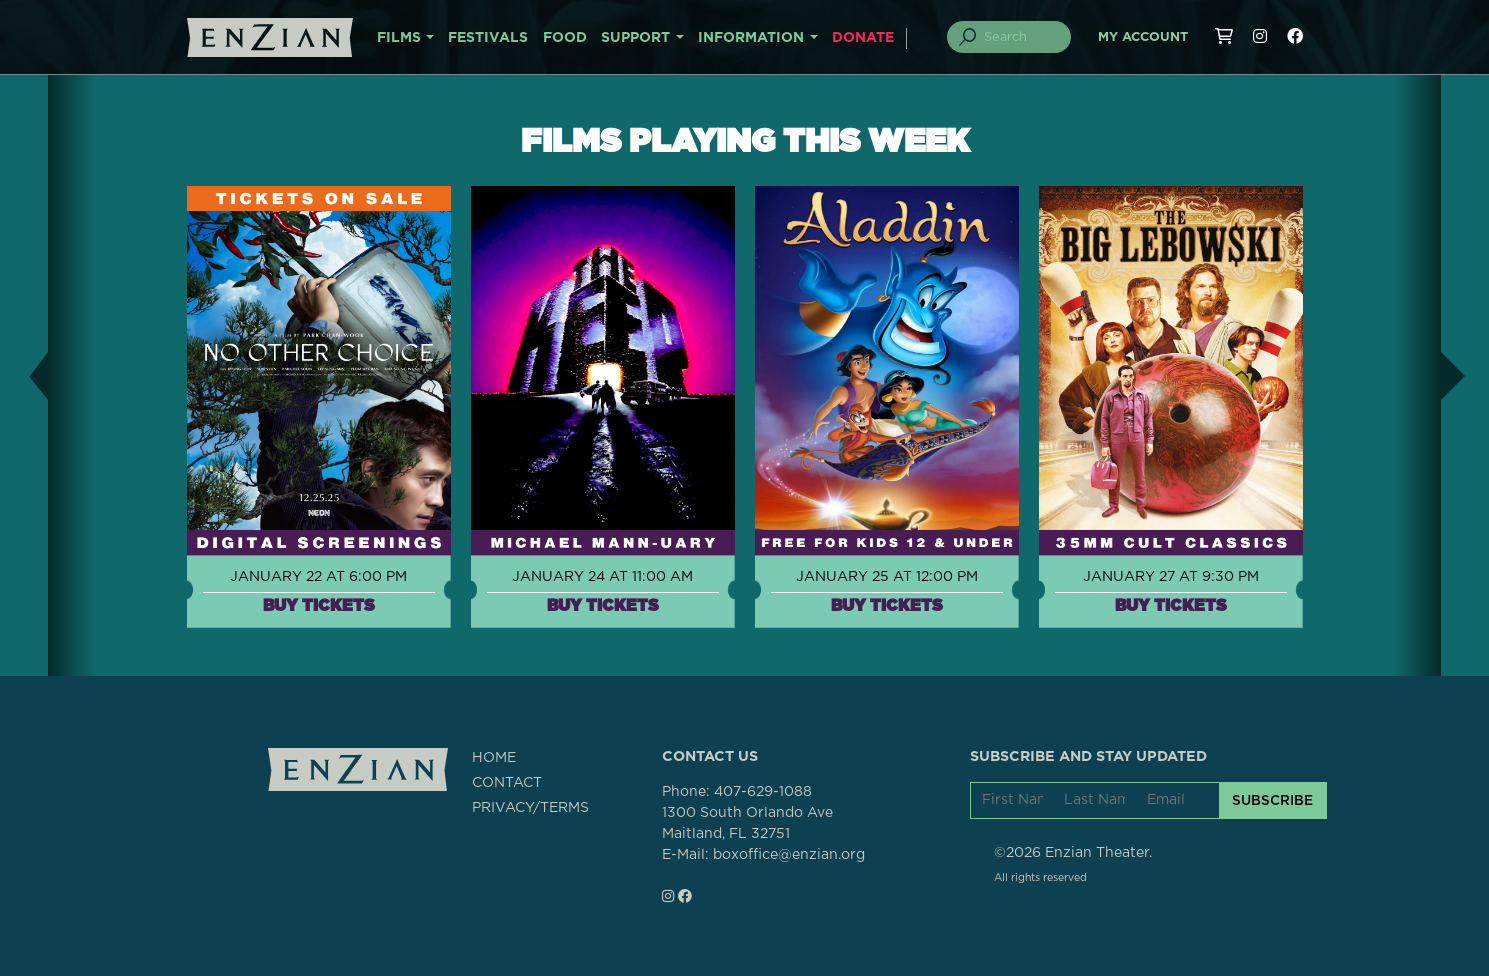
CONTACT (507, 783)
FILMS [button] (399, 38)
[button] (24, 375)
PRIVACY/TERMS (530, 808)
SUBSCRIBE (1272, 800)
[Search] (1020, 37)
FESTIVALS (488, 38)
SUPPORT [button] (635, 38)
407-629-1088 (763, 792)
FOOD (565, 38)
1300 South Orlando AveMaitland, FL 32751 (747, 823)
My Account (1143, 37)
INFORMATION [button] (751, 38)
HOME (494, 758)
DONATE (863, 38)
